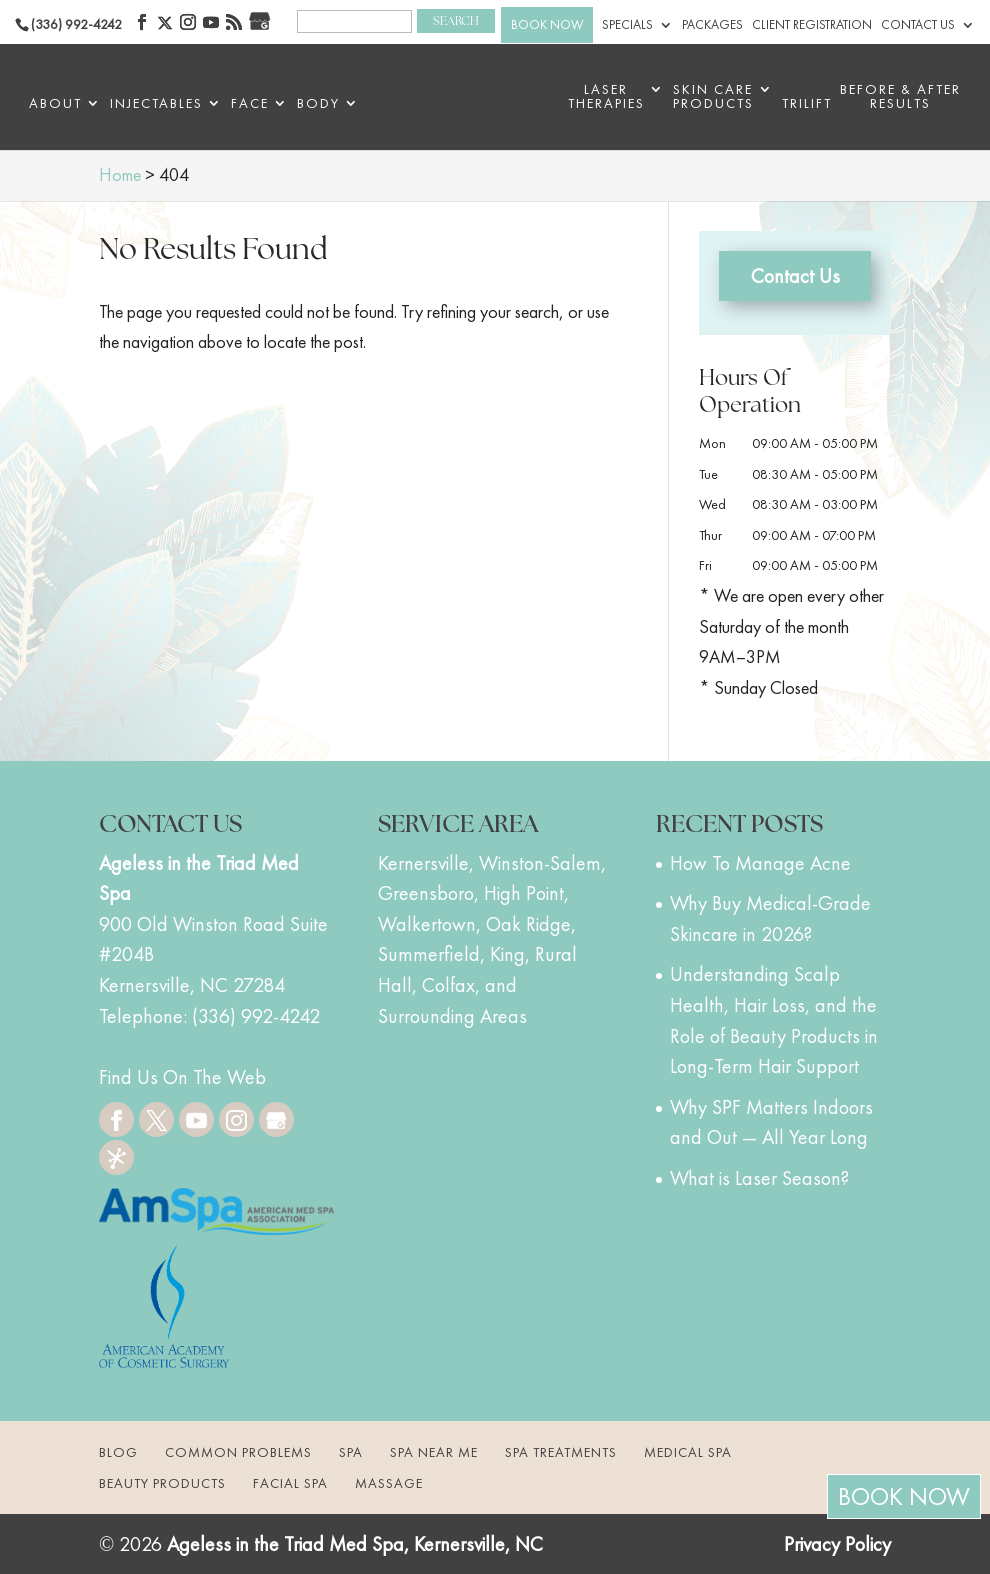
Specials (627, 25)
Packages (712, 25)
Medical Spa (688, 1452)
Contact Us (918, 25)
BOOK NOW (547, 24)
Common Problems (238, 1452)
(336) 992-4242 (76, 24)
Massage (389, 1483)
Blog (118, 1452)
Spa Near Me (434, 1452)
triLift (807, 104)
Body (318, 104)
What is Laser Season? (759, 1178)
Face (250, 104)
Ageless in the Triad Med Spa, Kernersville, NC (355, 1544)
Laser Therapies (606, 97)
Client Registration (812, 25)
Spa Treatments (561, 1452)
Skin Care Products (713, 97)
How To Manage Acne (760, 863)
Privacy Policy (837, 1544)
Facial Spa (290, 1483)
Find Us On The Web (182, 1077)
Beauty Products (162, 1483)
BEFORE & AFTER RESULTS (900, 97)
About (55, 104)
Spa (351, 1452)
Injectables (156, 104)
